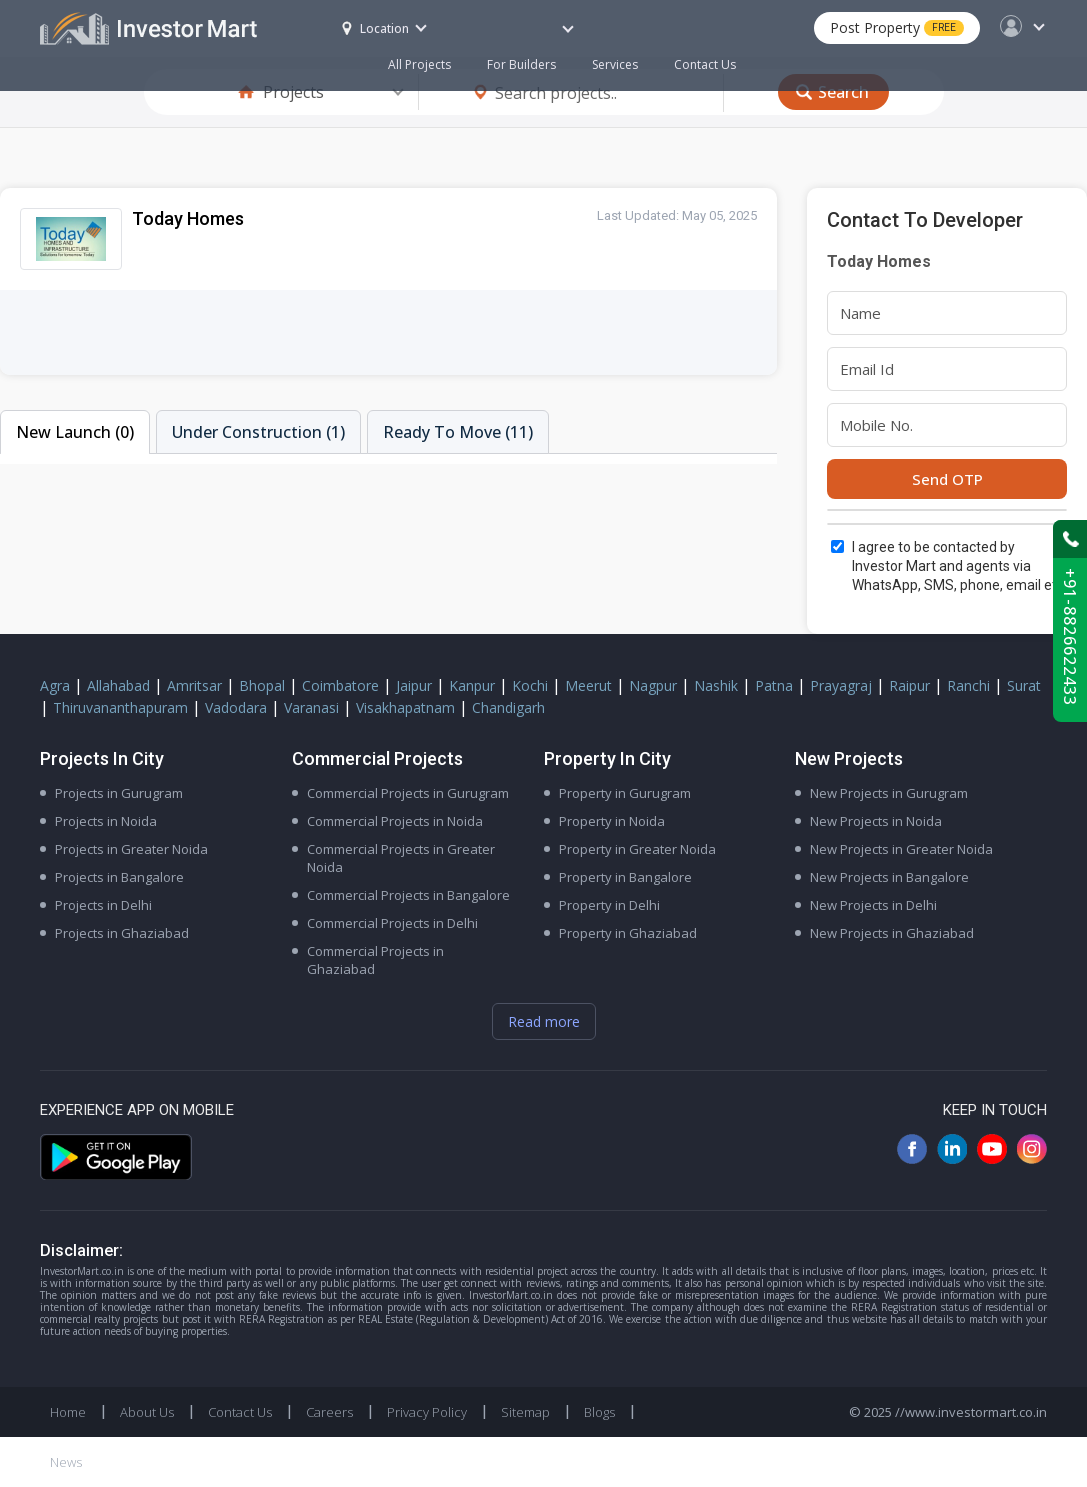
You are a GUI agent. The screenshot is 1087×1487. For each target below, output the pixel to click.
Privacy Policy (427, 1412)
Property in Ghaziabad (628, 933)
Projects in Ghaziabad (122, 933)
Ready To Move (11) (458, 432)
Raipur (909, 685)
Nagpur (653, 685)
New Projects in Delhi (873, 905)
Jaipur (414, 685)
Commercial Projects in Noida (395, 821)
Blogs (599, 1412)
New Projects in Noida (876, 821)
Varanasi (311, 707)
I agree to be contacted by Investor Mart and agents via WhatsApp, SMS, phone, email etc (958, 566)
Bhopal (262, 685)
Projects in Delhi (103, 905)
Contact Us (705, 64)
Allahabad (118, 685)
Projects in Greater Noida (131, 849)
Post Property (897, 27)
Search (843, 92)
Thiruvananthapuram (120, 707)
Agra (55, 685)
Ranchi (968, 685)
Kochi (530, 685)
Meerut (588, 685)
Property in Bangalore (625, 877)
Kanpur (472, 685)
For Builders (530, 55)
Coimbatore (340, 685)
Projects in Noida (106, 821)
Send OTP (947, 479)
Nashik (716, 685)
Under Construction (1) (258, 432)
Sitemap (525, 1412)
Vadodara (236, 707)
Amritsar (194, 685)
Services (615, 64)
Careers (329, 1412)
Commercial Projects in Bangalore (408, 895)
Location (375, 28)
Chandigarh (508, 707)
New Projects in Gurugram (889, 793)
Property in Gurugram (625, 793)
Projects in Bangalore (119, 877)
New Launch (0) (75, 432)
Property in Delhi (609, 905)
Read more (544, 1021)
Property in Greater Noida (637, 849)
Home (68, 1412)
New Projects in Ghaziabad (892, 933)
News (66, 1462)
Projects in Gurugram (119, 793)
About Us (147, 1412)
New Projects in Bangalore (889, 877)
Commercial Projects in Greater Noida (401, 858)
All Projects (419, 64)
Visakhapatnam (405, 707)
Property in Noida (612, 821)
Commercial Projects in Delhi (392, 923)
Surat (1024, 685)
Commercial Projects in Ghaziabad (375, 960)
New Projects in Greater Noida (901, 849)
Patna (774, 685)
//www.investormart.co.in (971, 1412)
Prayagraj (841, 685)
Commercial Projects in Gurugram (408, 793)
